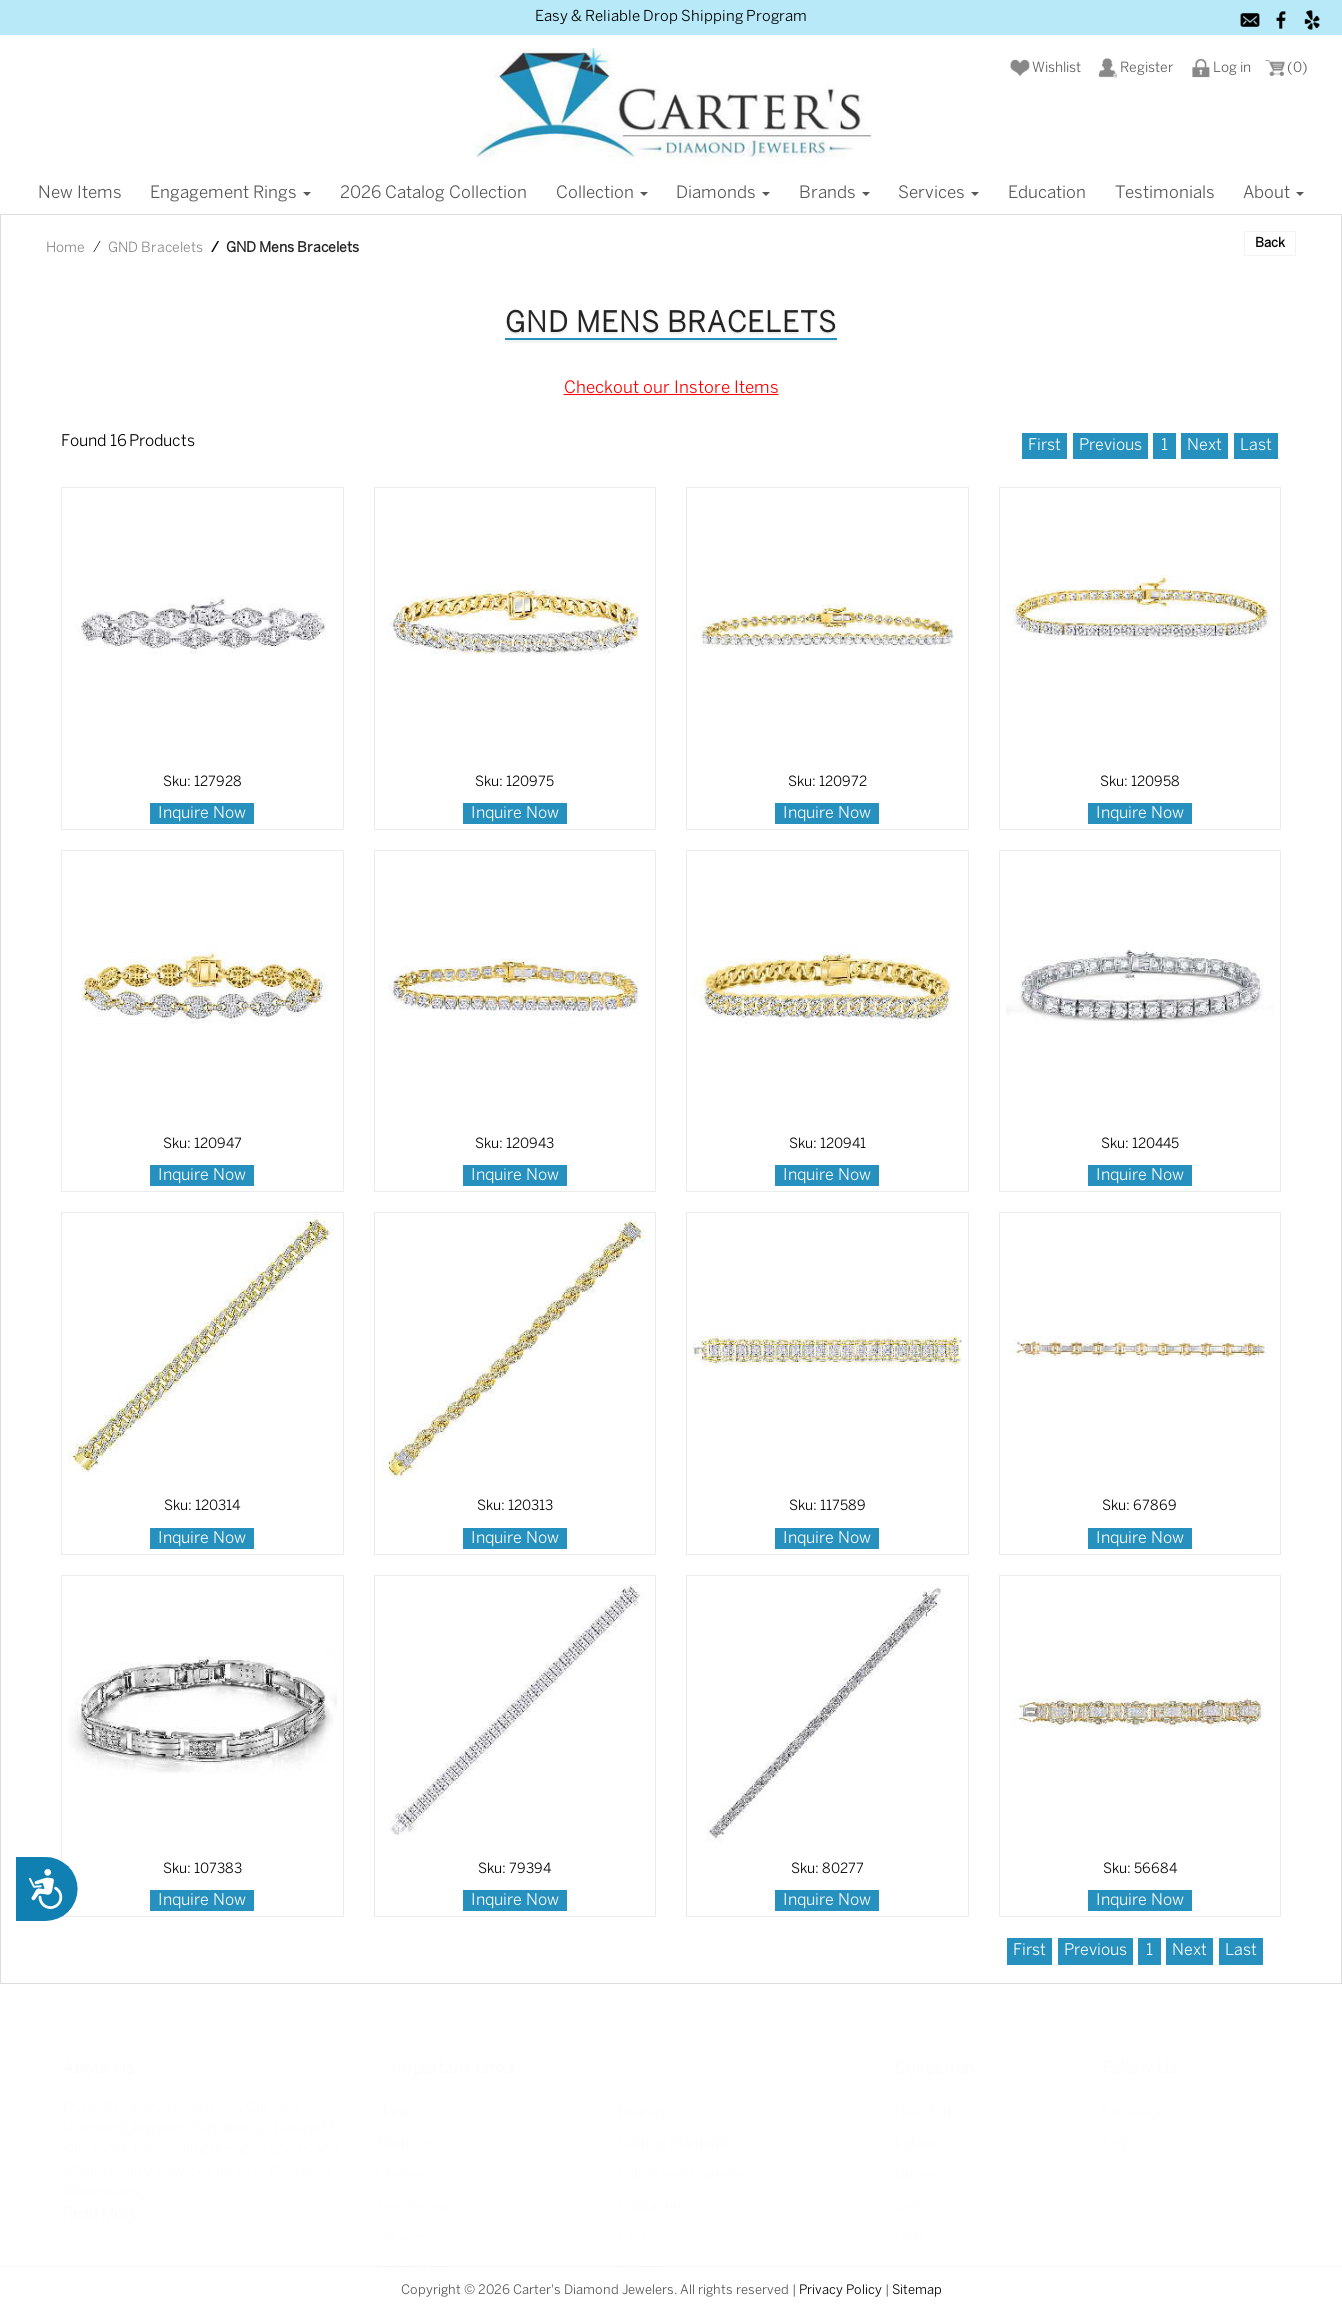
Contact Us (411, 2266)
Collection (602, 193)
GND (910, 2235)
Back (1270, 243)
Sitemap (917, 2290)
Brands (834, 193)
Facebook (1133, 2109)
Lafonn (917, 2140)
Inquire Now (202, 813)
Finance (401, 2172)
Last (1256, 445)
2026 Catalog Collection (433, 193)
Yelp (1116, 2140)
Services (938, 193)
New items (80, 193)
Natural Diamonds (676, 2140)
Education (1047, 193)
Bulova (917, 2172)
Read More (100, 2211)
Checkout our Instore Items (671, 388)
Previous (1110, 445)
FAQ (631, 2235)
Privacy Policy (840, 2290)
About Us (405, 2140)
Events (639, 2266)
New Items (929, 2109)
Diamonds (723, 193)
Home (65, 248)
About (1273, 193)
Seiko (912, 2203)
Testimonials (1165, 193)
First (1044, 445)
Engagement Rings (230, 193)
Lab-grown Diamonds (686, 2172)
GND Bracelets (155, 248)
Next (1204, 445)
